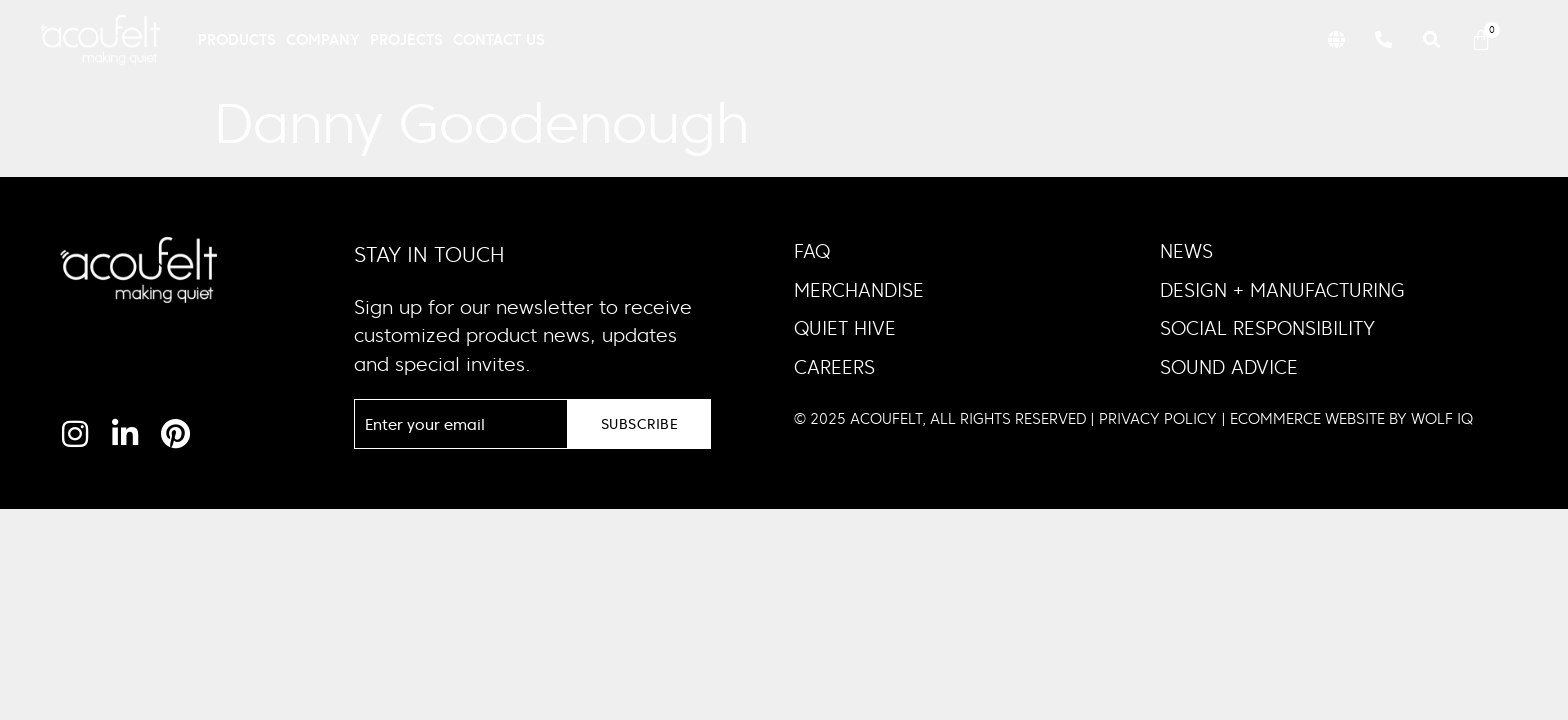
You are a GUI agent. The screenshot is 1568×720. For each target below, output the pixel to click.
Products (237, 39)
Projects (406, 39)
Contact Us (499, 39)
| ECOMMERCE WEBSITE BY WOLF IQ (1345, 418)
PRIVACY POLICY (1158, 418)
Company (323, 39)
